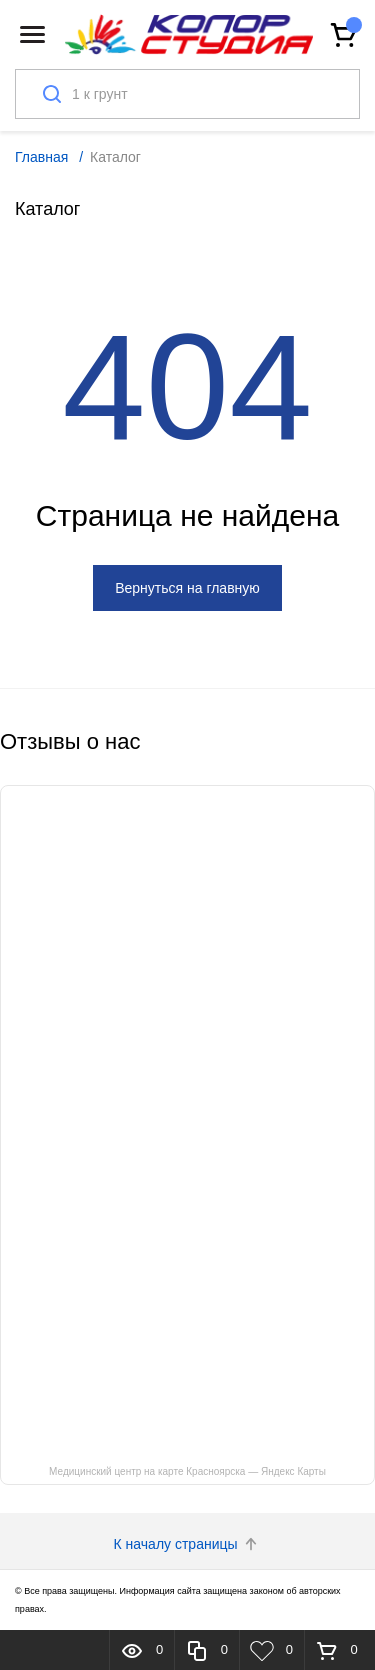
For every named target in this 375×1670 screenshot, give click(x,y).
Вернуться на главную (187, 588)
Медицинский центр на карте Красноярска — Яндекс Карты (187, 1471)
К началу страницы (188, 1544)
